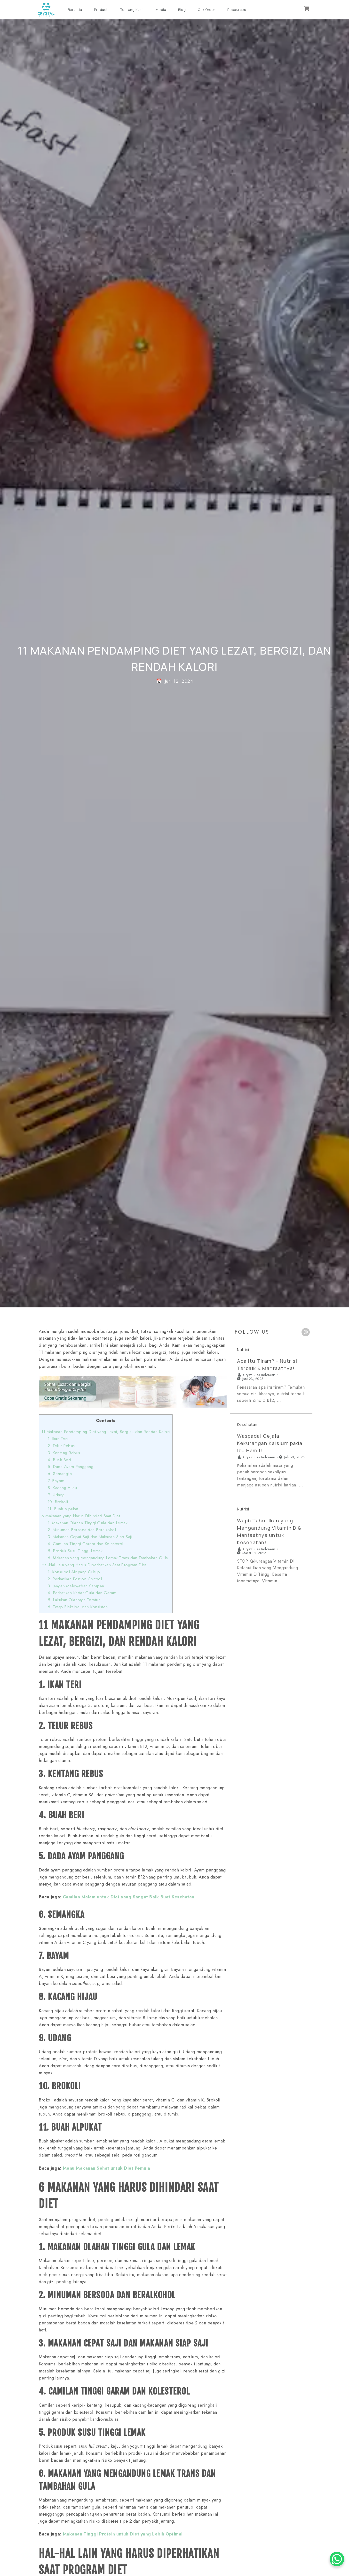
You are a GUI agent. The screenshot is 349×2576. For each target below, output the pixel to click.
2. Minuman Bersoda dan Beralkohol (82, 1530)
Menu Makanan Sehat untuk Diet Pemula (106, 2168)
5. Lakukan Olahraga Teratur (74, 1600)
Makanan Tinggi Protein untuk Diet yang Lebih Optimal (123, 2534)
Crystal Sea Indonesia (259, 1374)
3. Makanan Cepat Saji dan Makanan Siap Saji (90, 1537)
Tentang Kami (131, 9)
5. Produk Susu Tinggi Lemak (75, 1551)
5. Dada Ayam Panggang (71, 1466)
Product (101, 9)
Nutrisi (243, 1349)
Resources (236, 9)
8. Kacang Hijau (62, 1488)
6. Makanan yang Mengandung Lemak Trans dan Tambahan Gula (108, 1558)
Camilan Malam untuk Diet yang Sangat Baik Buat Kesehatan (128, 1897)
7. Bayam (56, 1481)
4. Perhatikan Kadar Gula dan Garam (82, 1593)
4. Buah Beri (59, 1460)
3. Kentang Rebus (64, 1453)
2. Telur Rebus (61, 1446)
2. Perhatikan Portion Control (75, 1579)
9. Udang (56, 1495)
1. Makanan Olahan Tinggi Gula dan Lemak (88, 1523)
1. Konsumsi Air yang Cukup (74, 1572)
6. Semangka (60, 1474)
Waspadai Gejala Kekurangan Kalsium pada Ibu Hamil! (269, 1443)
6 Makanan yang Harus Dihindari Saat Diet (80, 1516)
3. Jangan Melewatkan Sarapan (76, 1586)
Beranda (75, 9)
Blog (182, 9)
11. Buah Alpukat (63, 1509)
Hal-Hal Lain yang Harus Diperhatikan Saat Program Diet (93, 1565)
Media (161, 9)
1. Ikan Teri (58, 1439)
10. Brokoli (58, 1502)
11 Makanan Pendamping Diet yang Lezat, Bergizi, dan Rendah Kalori (105, 1432)
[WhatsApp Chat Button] (337, 2559)
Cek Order (206, 9)
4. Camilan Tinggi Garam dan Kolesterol (85, 1544)
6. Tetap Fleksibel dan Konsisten (78, 1607)
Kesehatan (247, 1424)
